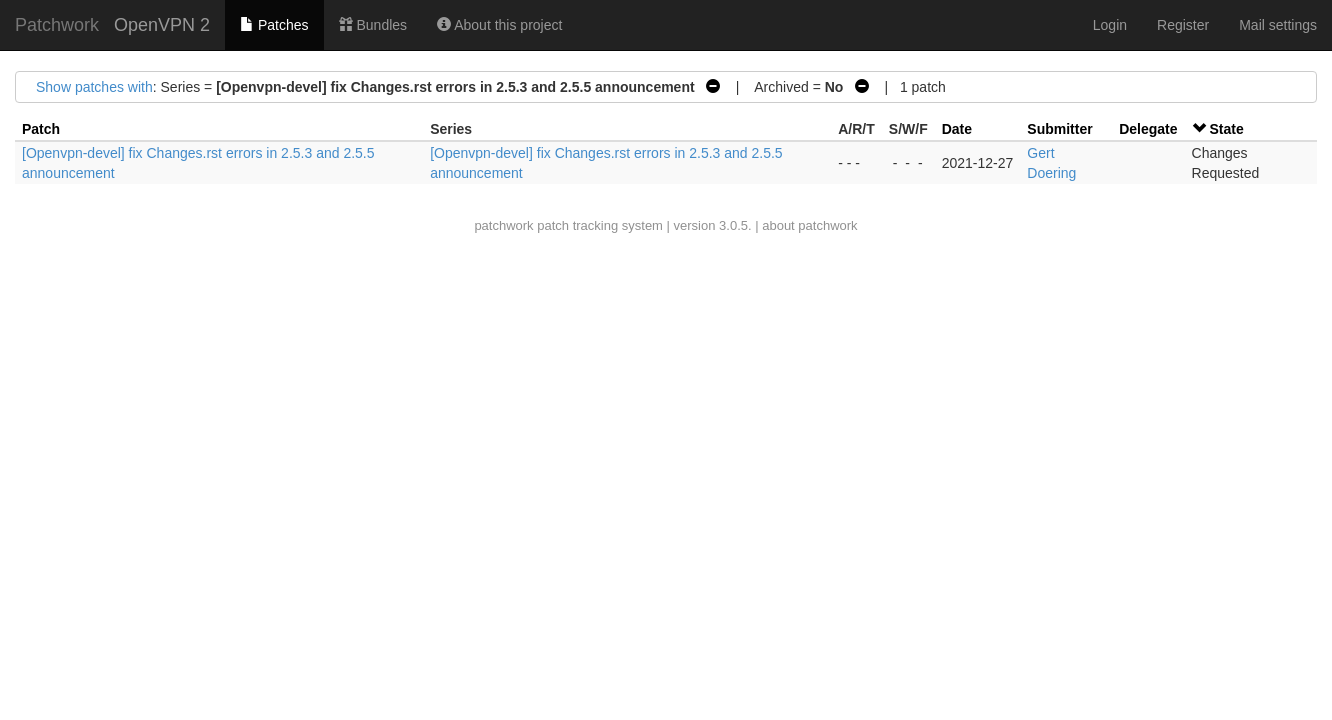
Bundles (373, 25)
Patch (41, 129)
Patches (274, 25)
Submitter (1059, 129)
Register (1183, 25)
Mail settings (1278, 25)
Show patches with (94, 87)
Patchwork (57, 25)
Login (1110, 25)
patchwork (503, 225)
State (1226, 129)
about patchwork (809, 225)
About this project (499, 25)
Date (957, 129)
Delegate (1148, 129)
